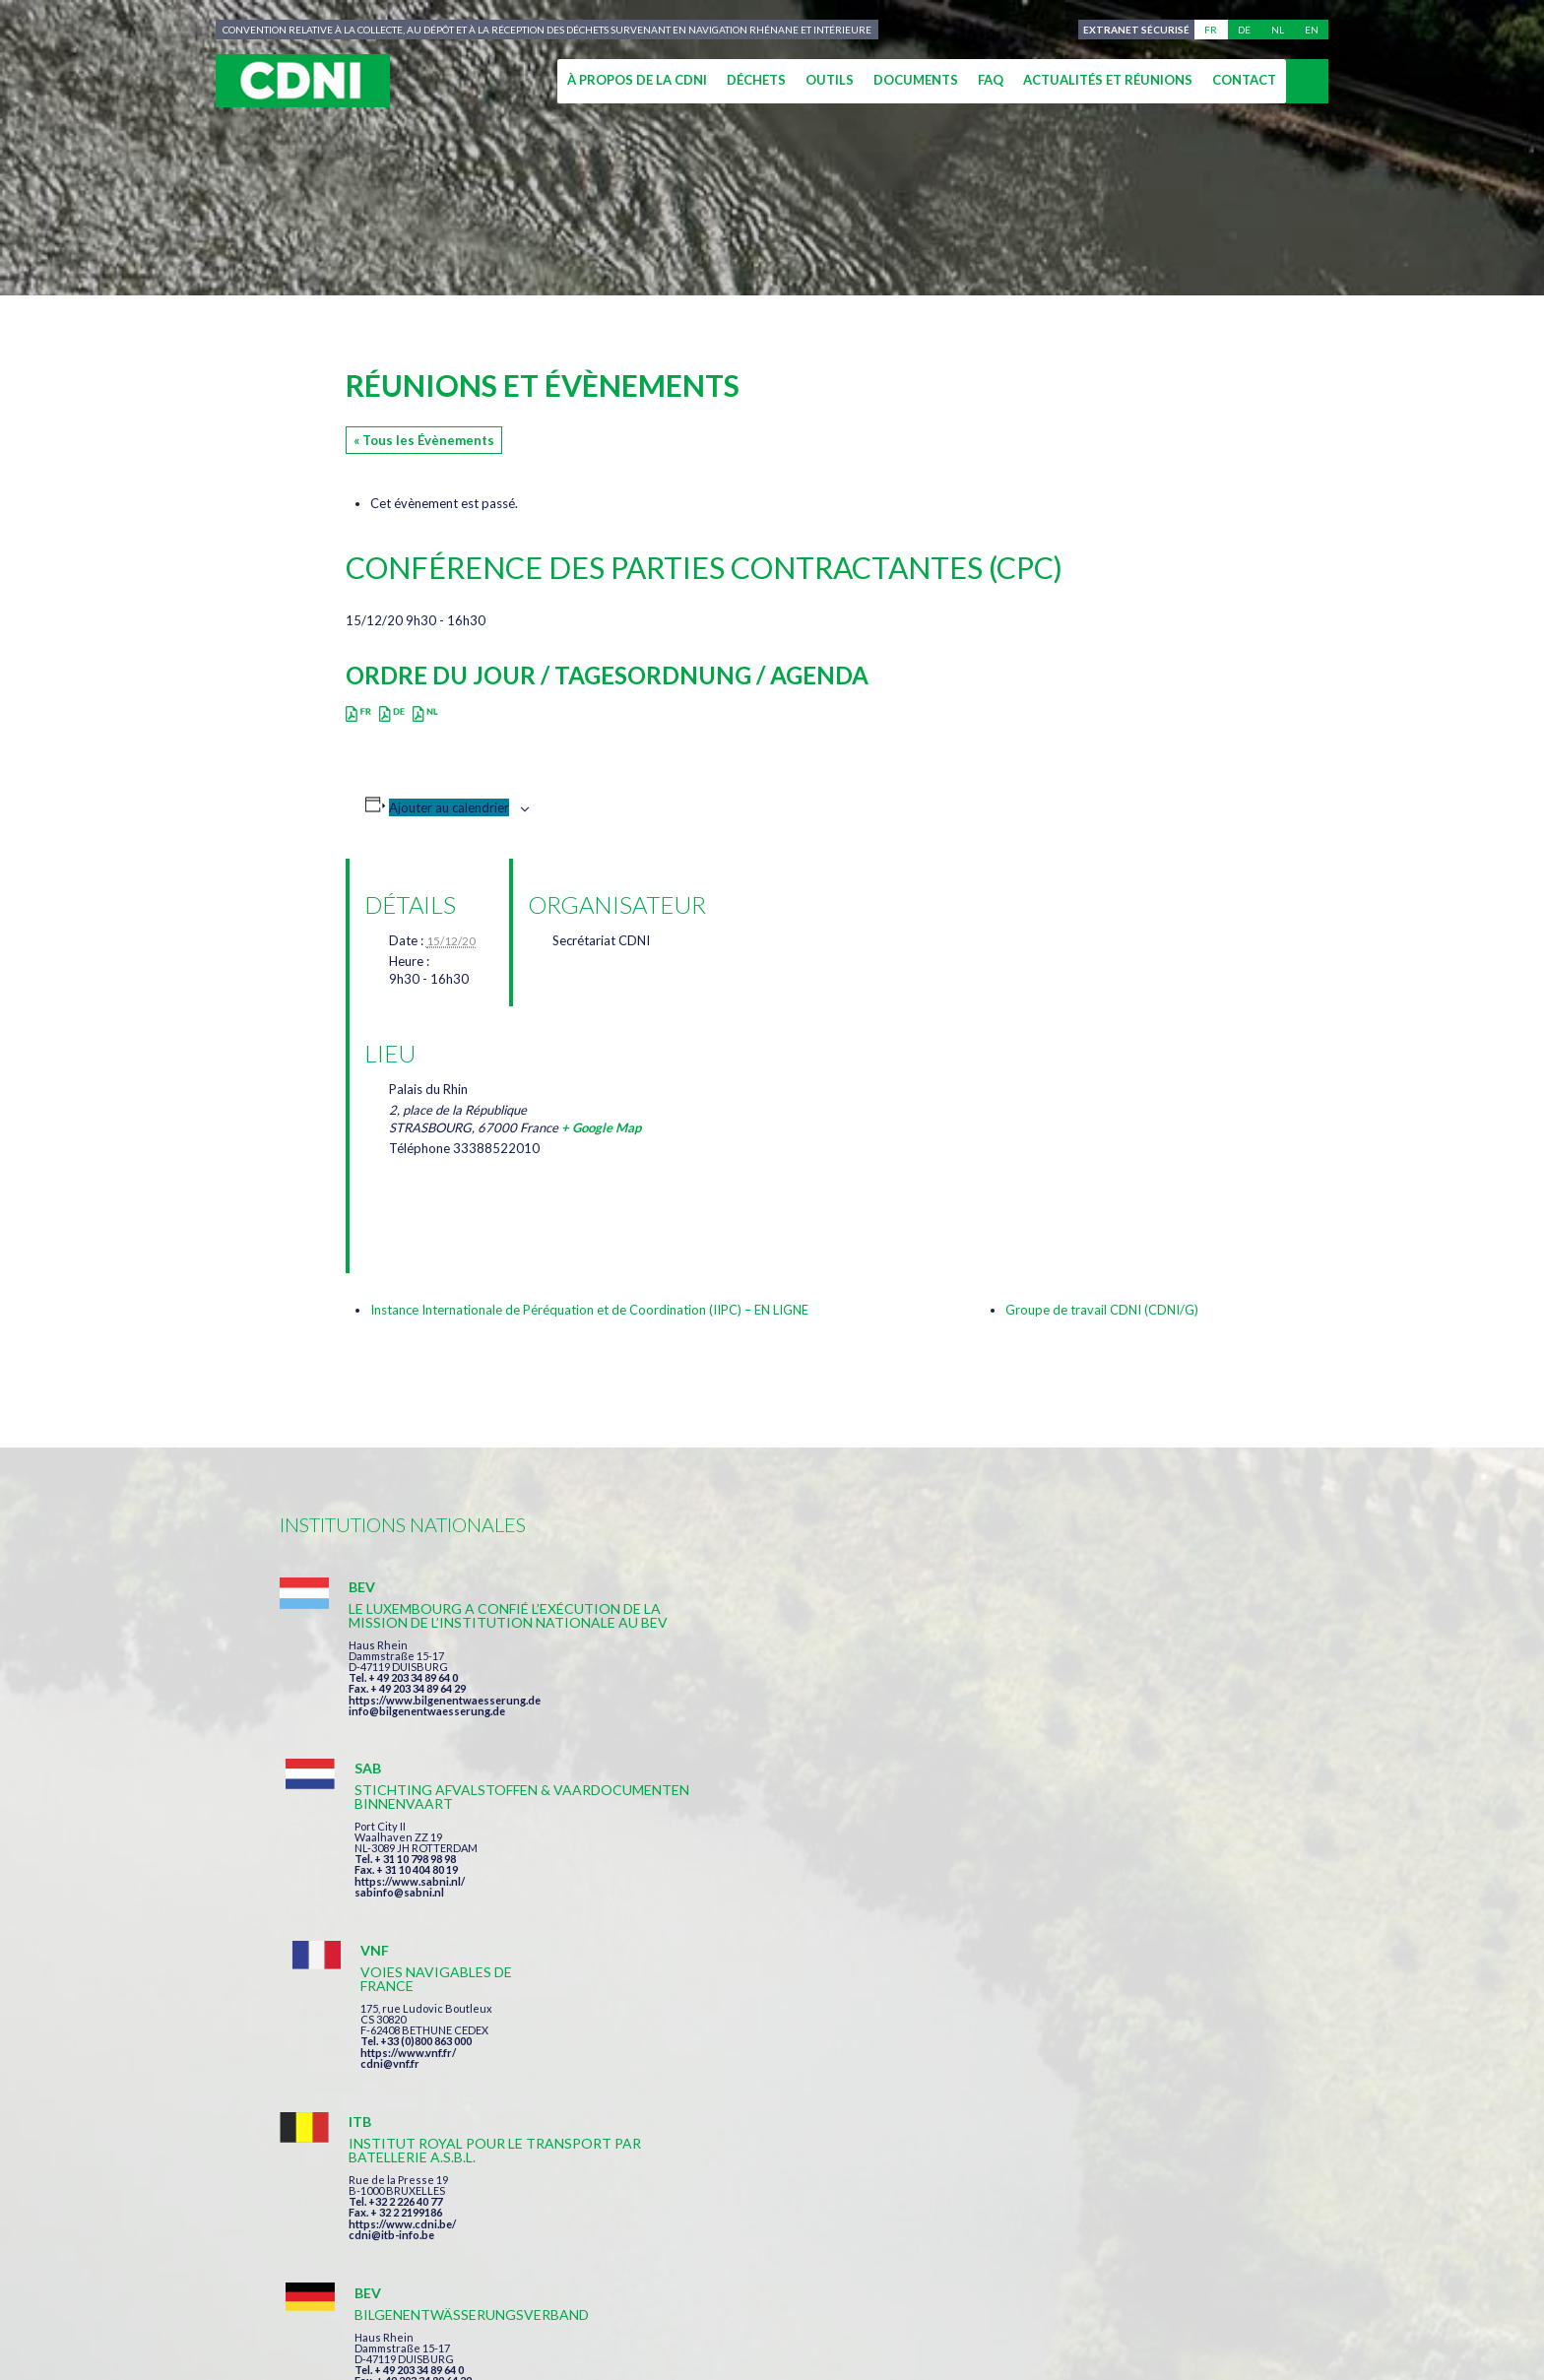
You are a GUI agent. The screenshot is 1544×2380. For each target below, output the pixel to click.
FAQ (990, 80)
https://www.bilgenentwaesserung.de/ (783, 1899)
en (1312, 29)
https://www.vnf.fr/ (1070, 1689)
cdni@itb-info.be (391, 1926)
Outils (829, 80)
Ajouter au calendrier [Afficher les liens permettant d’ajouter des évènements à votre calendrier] (449, 807)
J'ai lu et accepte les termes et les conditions (869, 2087)
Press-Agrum (433, 2328)
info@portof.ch (1061, 1937)
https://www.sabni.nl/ (740, 1713)
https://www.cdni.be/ (402, 1915)
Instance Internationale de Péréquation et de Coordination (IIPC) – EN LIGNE (589, 1310)
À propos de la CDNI (637, 80)
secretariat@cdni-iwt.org (1394, 2200)
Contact (1244, 80)
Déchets (756, 80)
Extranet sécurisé (1134, 29)
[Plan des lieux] (760, 1142)
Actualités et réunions (1107, 80)
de (1244, 29)
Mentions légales (796, 2292)
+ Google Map (601, 1127)
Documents (915, 80)
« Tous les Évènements (424, 440)
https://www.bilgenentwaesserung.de (445, 1727)
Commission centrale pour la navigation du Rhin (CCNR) (494, 2292)
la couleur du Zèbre (582, 2328)
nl (1277, 29)
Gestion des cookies (1152, 2292)
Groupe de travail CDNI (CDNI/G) (1101, 1310)
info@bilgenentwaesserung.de (427, 1738)
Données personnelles (968, 2292)
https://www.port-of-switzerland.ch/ (1115, 1926)
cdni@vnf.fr (1051, 1700)
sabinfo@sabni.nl (730, 1724)
